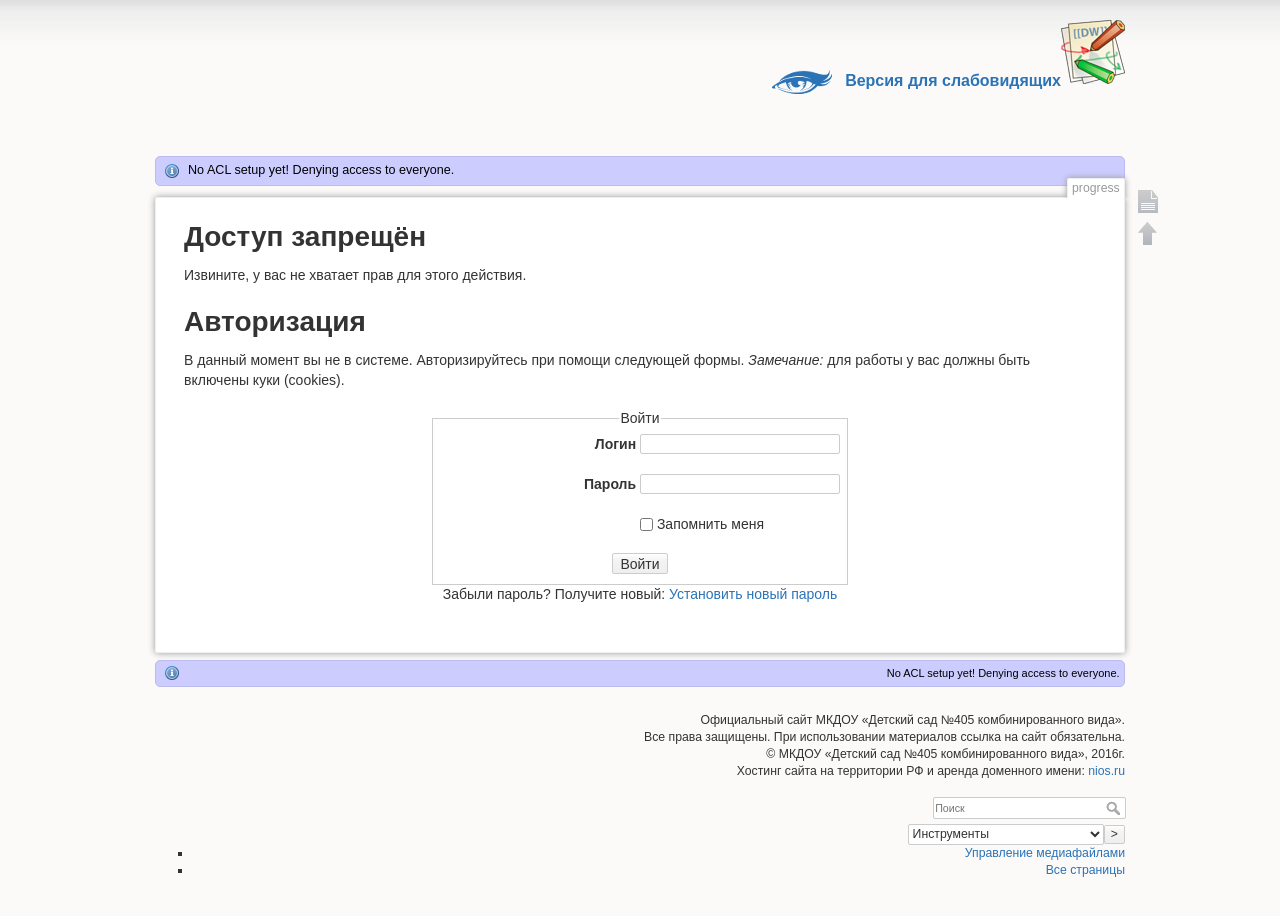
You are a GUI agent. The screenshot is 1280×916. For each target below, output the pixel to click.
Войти (639, 564)
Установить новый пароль (753, 594)
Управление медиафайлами (1045, 853)
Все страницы (1085, 870)
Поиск (1115, 808)
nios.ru (1106, 771)
